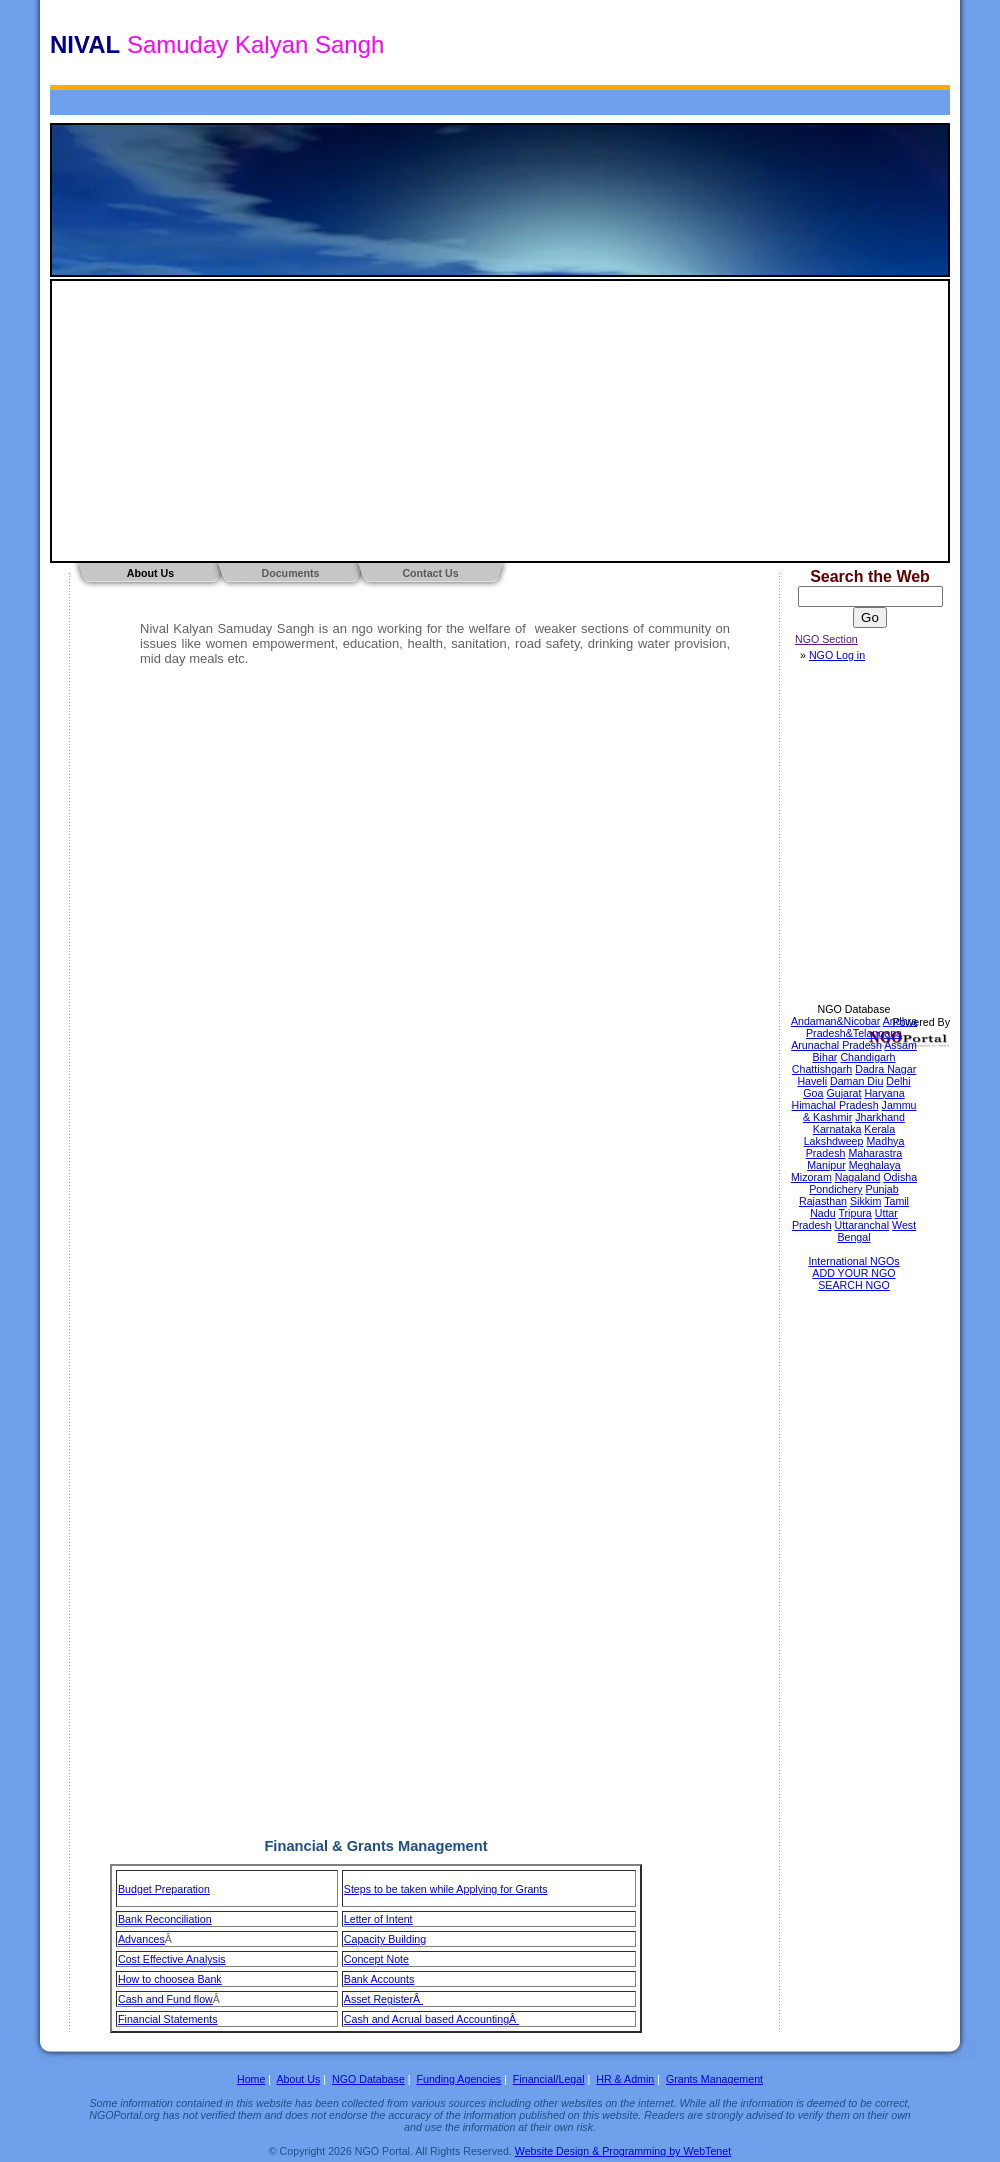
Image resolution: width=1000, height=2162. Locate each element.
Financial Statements (168, 2019)
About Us (150, 573)
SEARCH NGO (854, 1285)
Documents (290, 573)
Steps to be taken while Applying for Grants (446, 1889)
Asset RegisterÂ (383, 1999)
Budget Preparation (164, 1889)
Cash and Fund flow (165, 1999)
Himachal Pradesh (835, 1105)
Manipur (826, 1165)
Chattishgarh (822, 1069)
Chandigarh (867, 1057)
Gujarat (843, 1093)
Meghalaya (875, 1165)
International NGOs (853, 1261)
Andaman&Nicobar (835, 1021)
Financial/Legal (549, 2079)
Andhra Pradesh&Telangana (861, 1027)
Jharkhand (880, 1117)
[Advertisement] (500, 421)
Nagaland (858, 1177)
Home (251, 2079)
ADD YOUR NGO (853, 1273)
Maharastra (875, 1153)
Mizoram (811, 1177)
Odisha (900, 1177)
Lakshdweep (834, 1141)
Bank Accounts (379, 1979)
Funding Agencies (458, 2079)
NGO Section (826, 639)
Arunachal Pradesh (836, 1045)
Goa (813, 1093)
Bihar (825, 1057)
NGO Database (854, 1009)
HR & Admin (625, 2079)
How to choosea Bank (170, 1979)
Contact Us (430, 573)
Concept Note (376, 1959)
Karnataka (837, 1129)
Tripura (854, 1213)
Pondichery (835, 1189)
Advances (141, 1939)
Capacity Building (385, 1939)
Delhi (898, 1081)
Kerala (879, 1129)
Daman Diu (856, 1081)
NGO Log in (837, 655)
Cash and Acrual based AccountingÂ (431, 2019)
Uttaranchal (862, 1225)
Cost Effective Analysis (172, 1959)
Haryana (884, 1093)
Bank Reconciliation (165, 1919)
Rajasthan (823, 1201)
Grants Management (714, 2079)
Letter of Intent (378, 1919)
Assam (900, 1045)
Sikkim (865, 1201)
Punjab (882, 1189)
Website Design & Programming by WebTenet (623, 2151)
